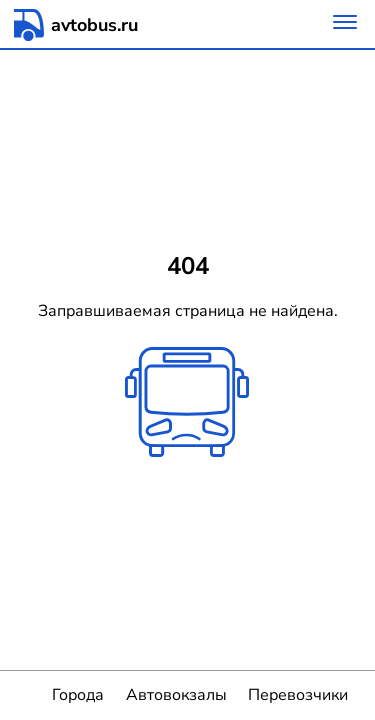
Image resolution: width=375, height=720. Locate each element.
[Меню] (345, 24)
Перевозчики (298, 695)
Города (78, 695)
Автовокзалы (176, 695)
